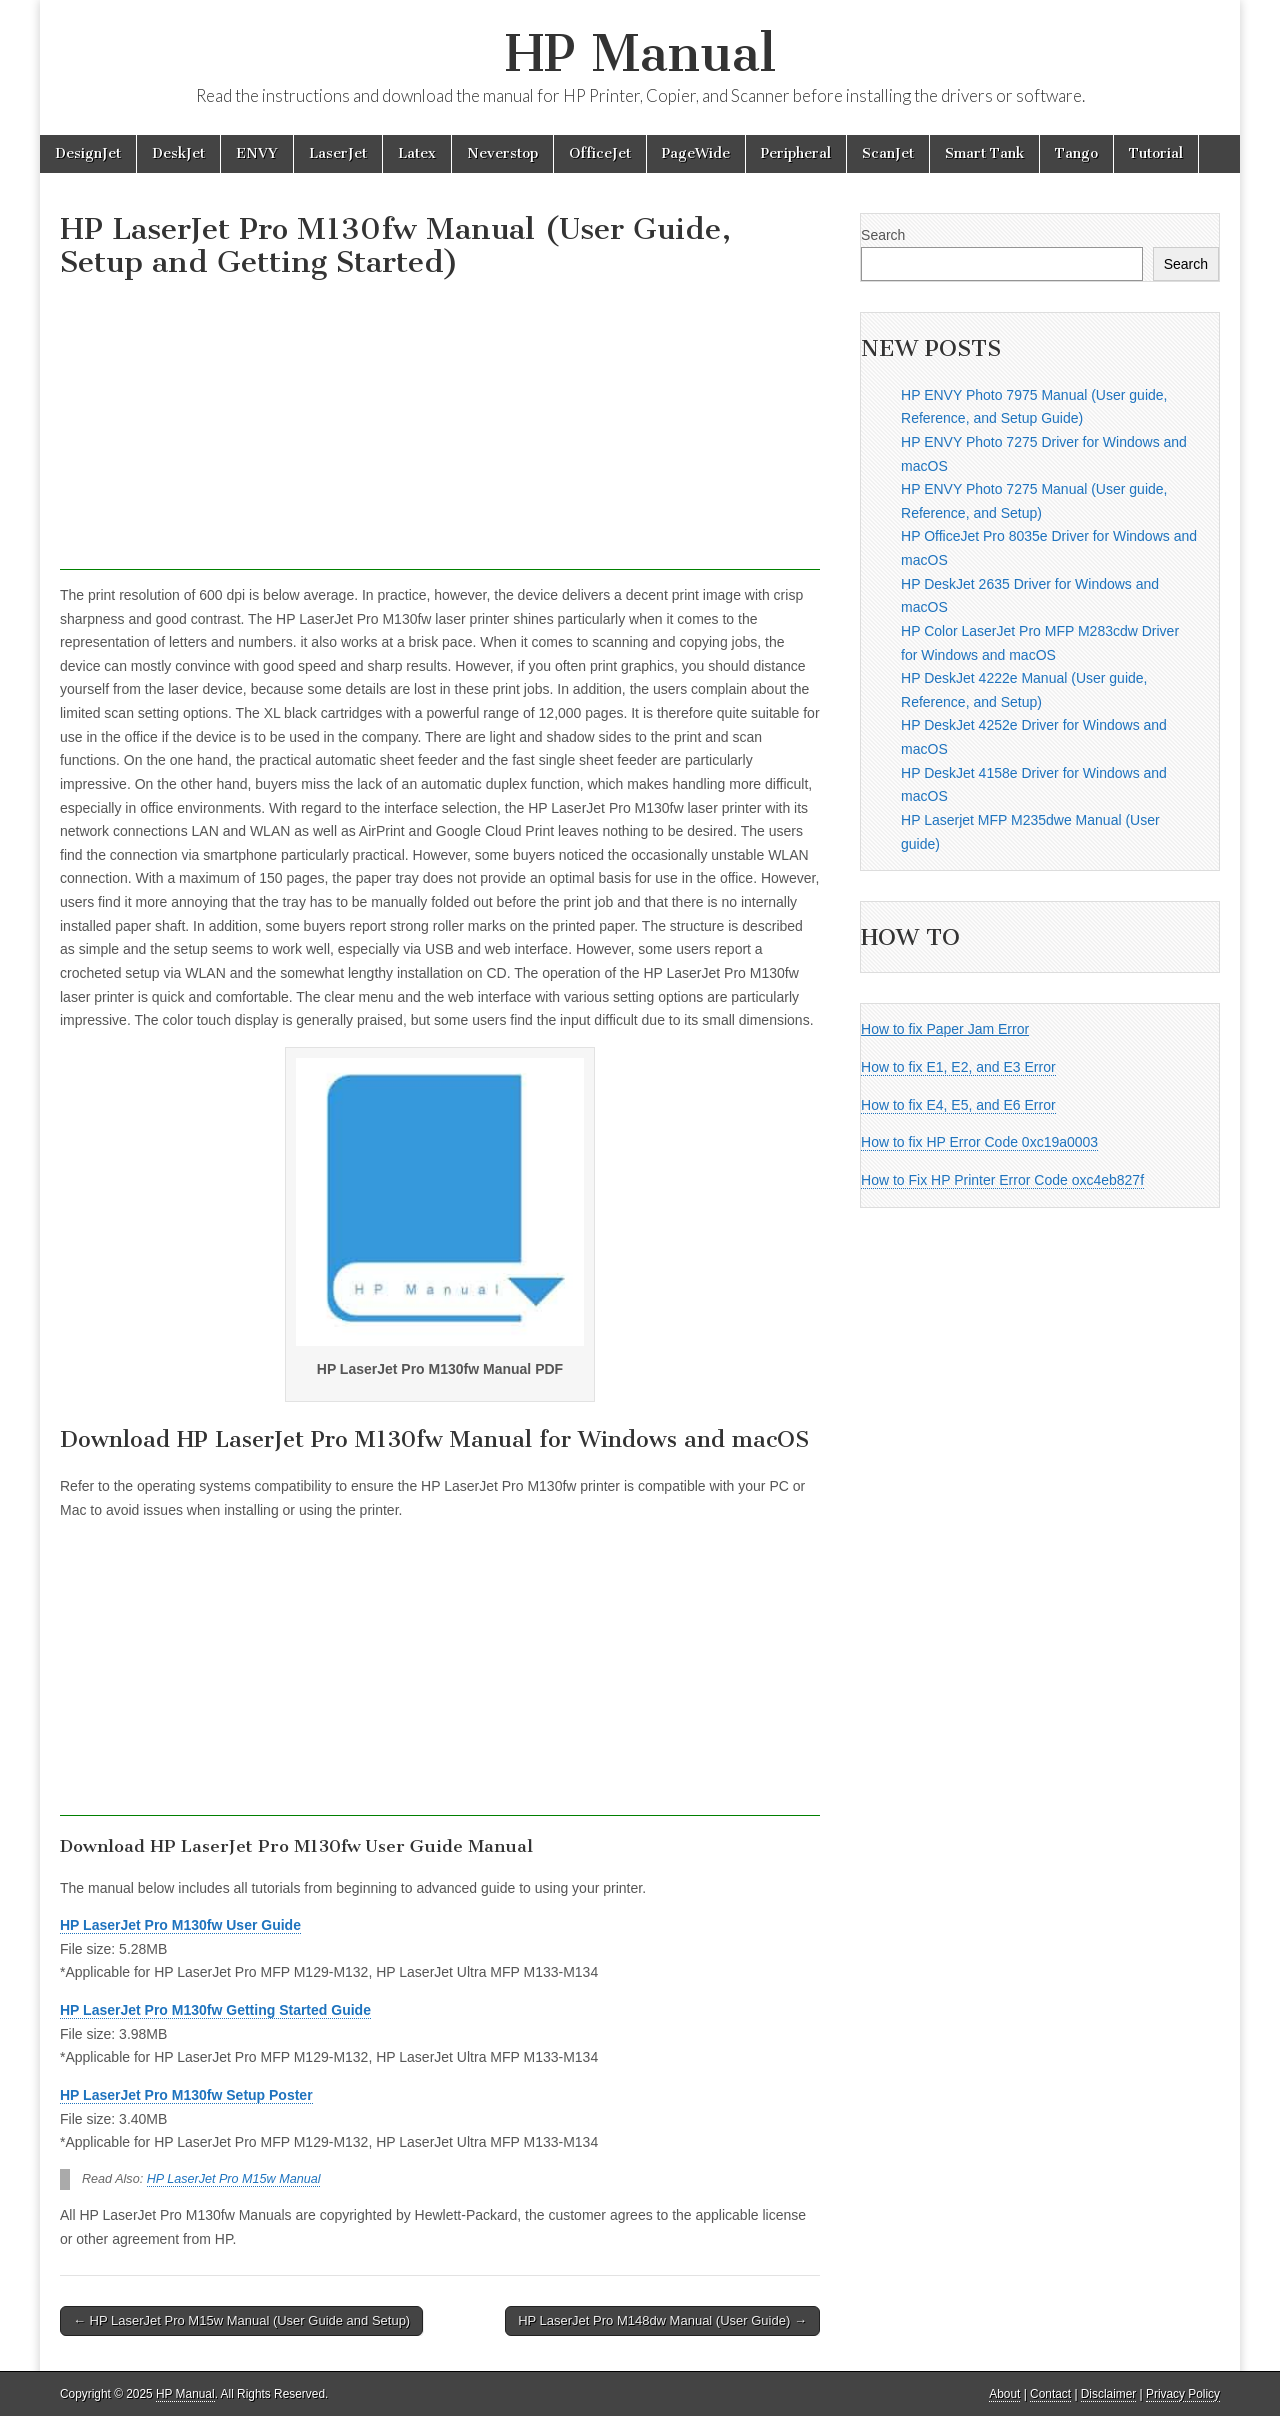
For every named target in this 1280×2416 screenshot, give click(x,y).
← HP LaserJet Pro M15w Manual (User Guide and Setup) (241, 2320)
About (1004, 2394)
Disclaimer (1109, 2394)
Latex (417, 153)
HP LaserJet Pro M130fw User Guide (180, 1925)
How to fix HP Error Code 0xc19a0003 (979, 1142)
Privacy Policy (1183, 2394)
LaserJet (338, 153)
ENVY (257, 153)
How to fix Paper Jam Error (945, 1029)
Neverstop (502, 153)
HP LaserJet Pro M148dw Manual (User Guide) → (662, 2320)
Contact (1050, 2394)
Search (883, 235)
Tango (1076, 153)
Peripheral (796, 153)
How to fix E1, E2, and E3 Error (958, 1067)
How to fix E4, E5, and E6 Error (958, 1105)
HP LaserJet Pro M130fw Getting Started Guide (215, 2010)
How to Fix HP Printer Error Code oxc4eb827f (1002, 1180)
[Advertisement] (440, 430)
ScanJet (888, 153)
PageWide (696, 153)
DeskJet (178, 153)
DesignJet (88, 153)
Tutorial (1156, 153)
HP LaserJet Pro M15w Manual (234, 2179)
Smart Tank (984, 153)
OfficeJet (600, 153)
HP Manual (640, 53)
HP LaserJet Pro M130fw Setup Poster (186, 2095)
